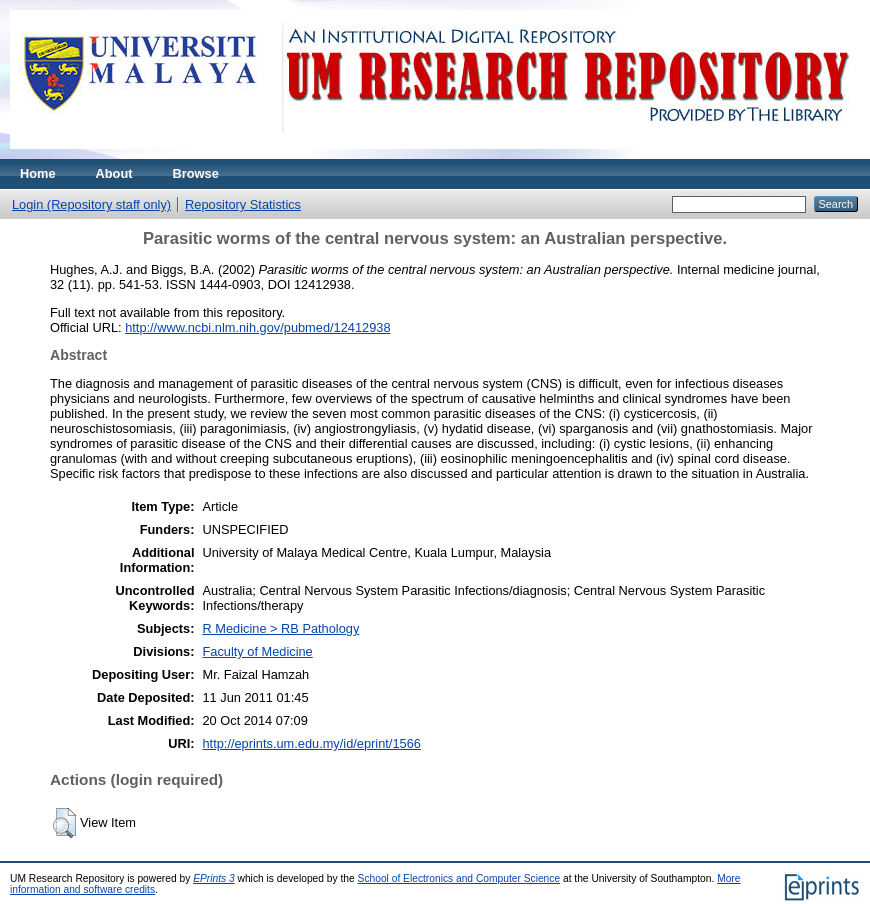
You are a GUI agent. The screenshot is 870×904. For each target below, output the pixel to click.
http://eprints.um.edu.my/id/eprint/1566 (311, 743)
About (114, 173)
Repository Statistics (243, 204)
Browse (196, 173)
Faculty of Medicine (257, 651)
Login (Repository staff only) (91, 204)
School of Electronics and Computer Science (459, 878)
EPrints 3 (214, 878)
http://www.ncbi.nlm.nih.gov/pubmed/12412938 (257, 327)
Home (38, 173)
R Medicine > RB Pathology (280, 628)
